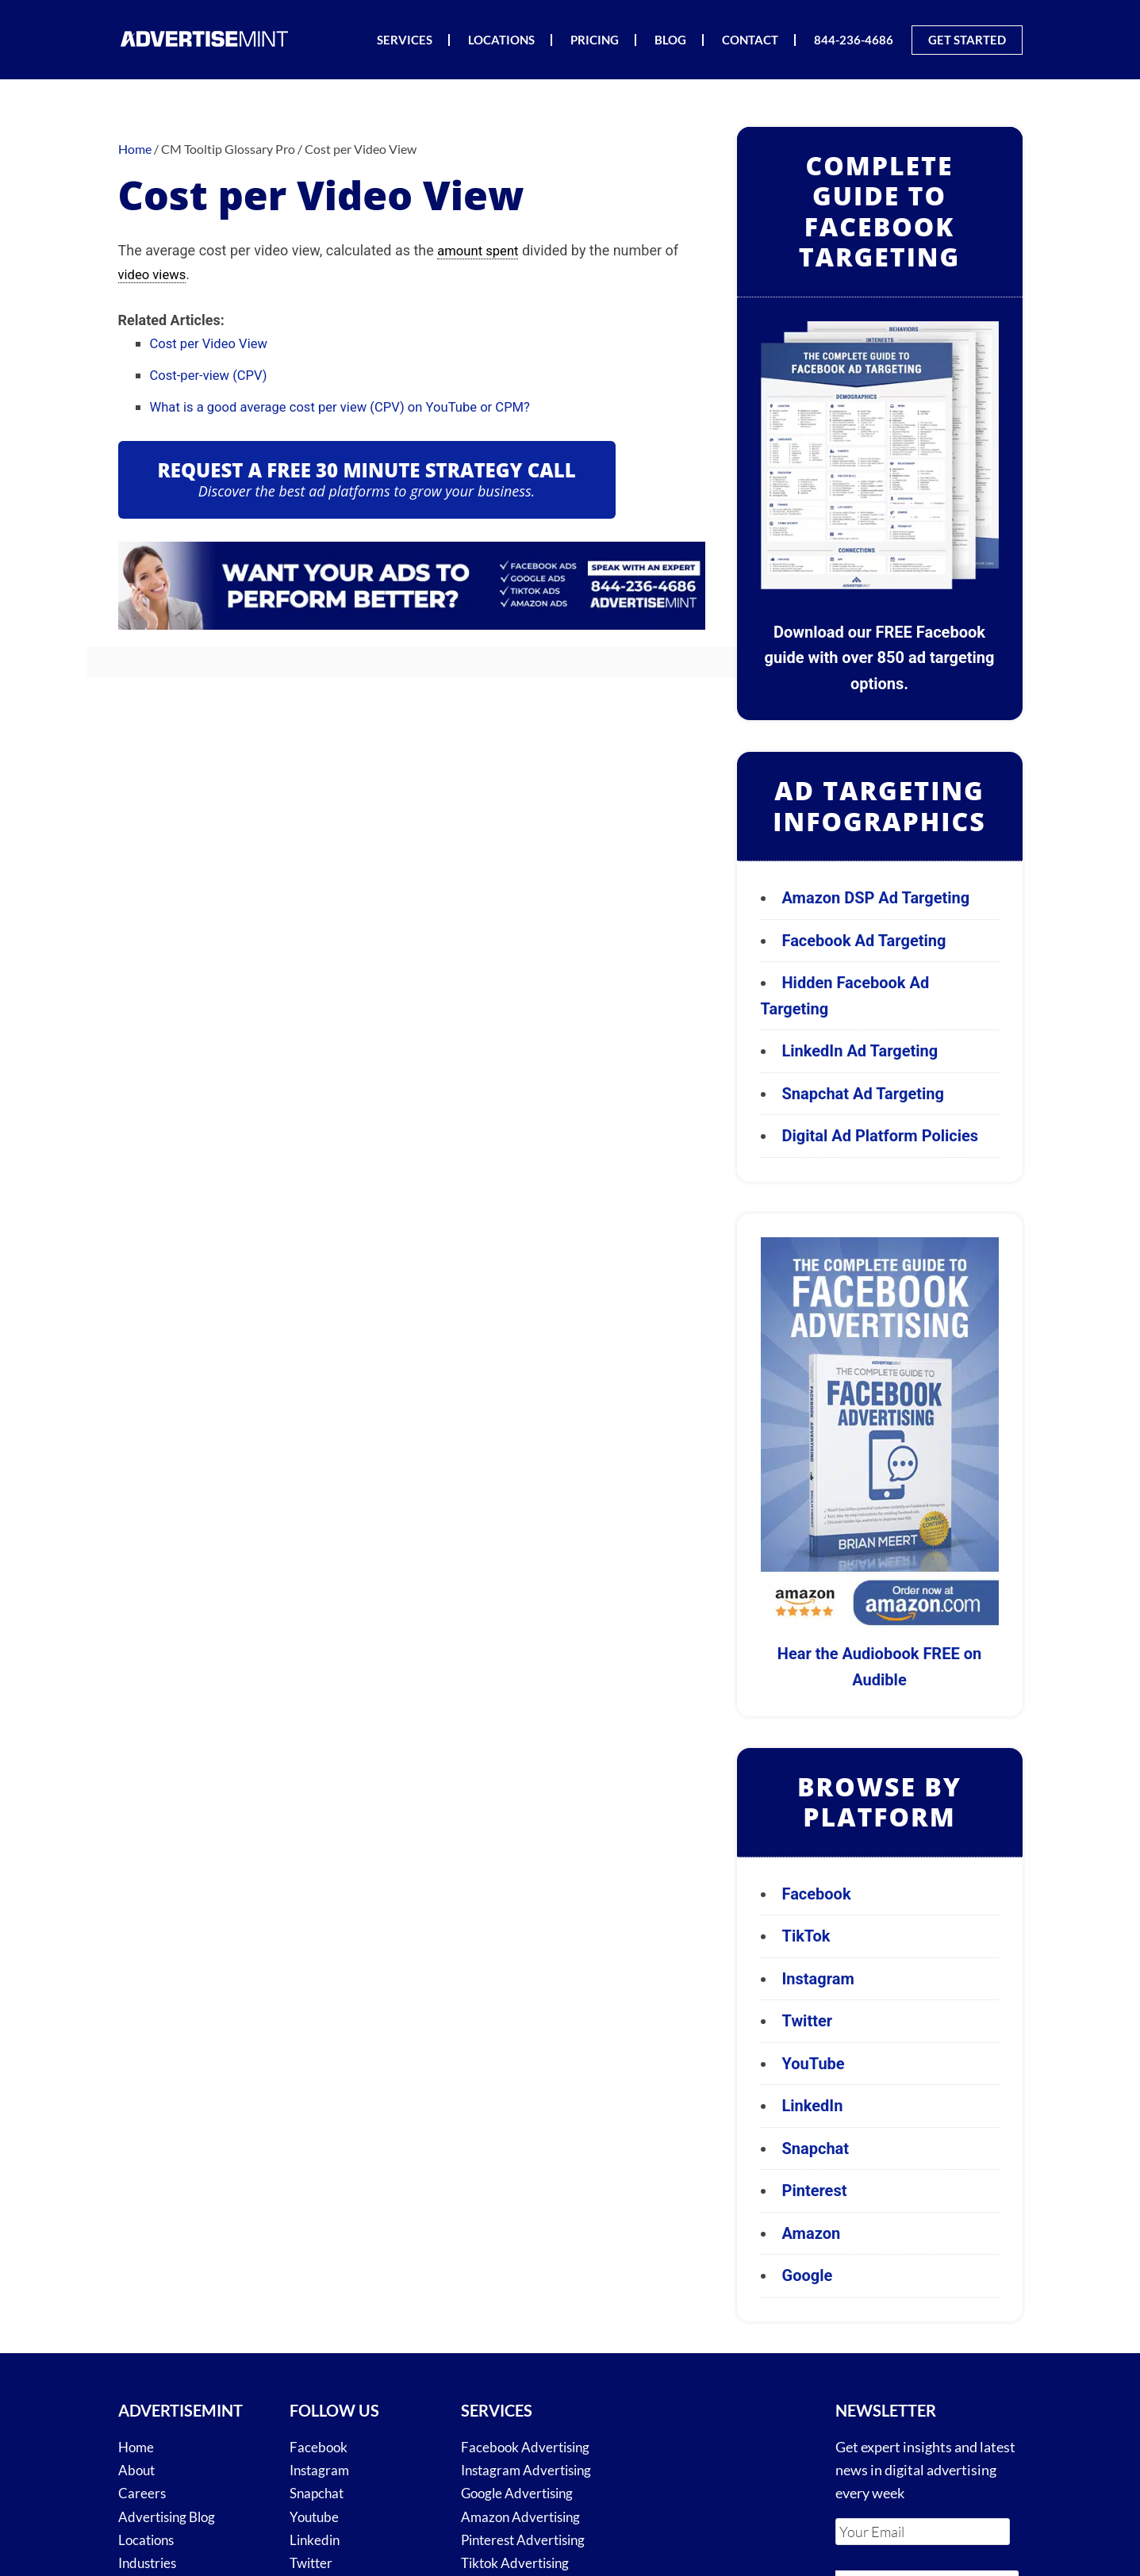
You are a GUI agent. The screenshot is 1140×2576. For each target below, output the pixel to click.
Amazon (811, 2233)
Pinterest (814, 2190)
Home (137, 2446)
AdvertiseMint (205, 38)
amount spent (481, 250)
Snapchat (816, 2148)
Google (807, 2275)
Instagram (818, 1978)
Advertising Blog (169, 2516)
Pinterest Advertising (527, 2539)
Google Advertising (520, 2492)
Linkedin (316, 2539)
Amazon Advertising (523, 2516)
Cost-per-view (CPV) (214, 373)
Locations (148, 2539)
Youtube (316, 2516)
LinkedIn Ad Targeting (860, 1050)
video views (155, 273)
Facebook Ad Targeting (866, 940)
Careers (142, 2492)
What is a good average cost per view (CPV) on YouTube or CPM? (356, 404)
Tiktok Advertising (518, 2562)
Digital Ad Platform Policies (880, 1135)
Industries (150, 2562)
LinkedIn (812, 2105)
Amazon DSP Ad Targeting (876, 897)
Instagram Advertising (530, 2469)
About (137, 2469)
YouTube (813, 2063)
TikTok (806, 1935)
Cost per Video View (214, 342)
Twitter (807, 2020)
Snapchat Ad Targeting (863, 1093)
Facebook (816, 1893)
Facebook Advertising (528, 2446)
